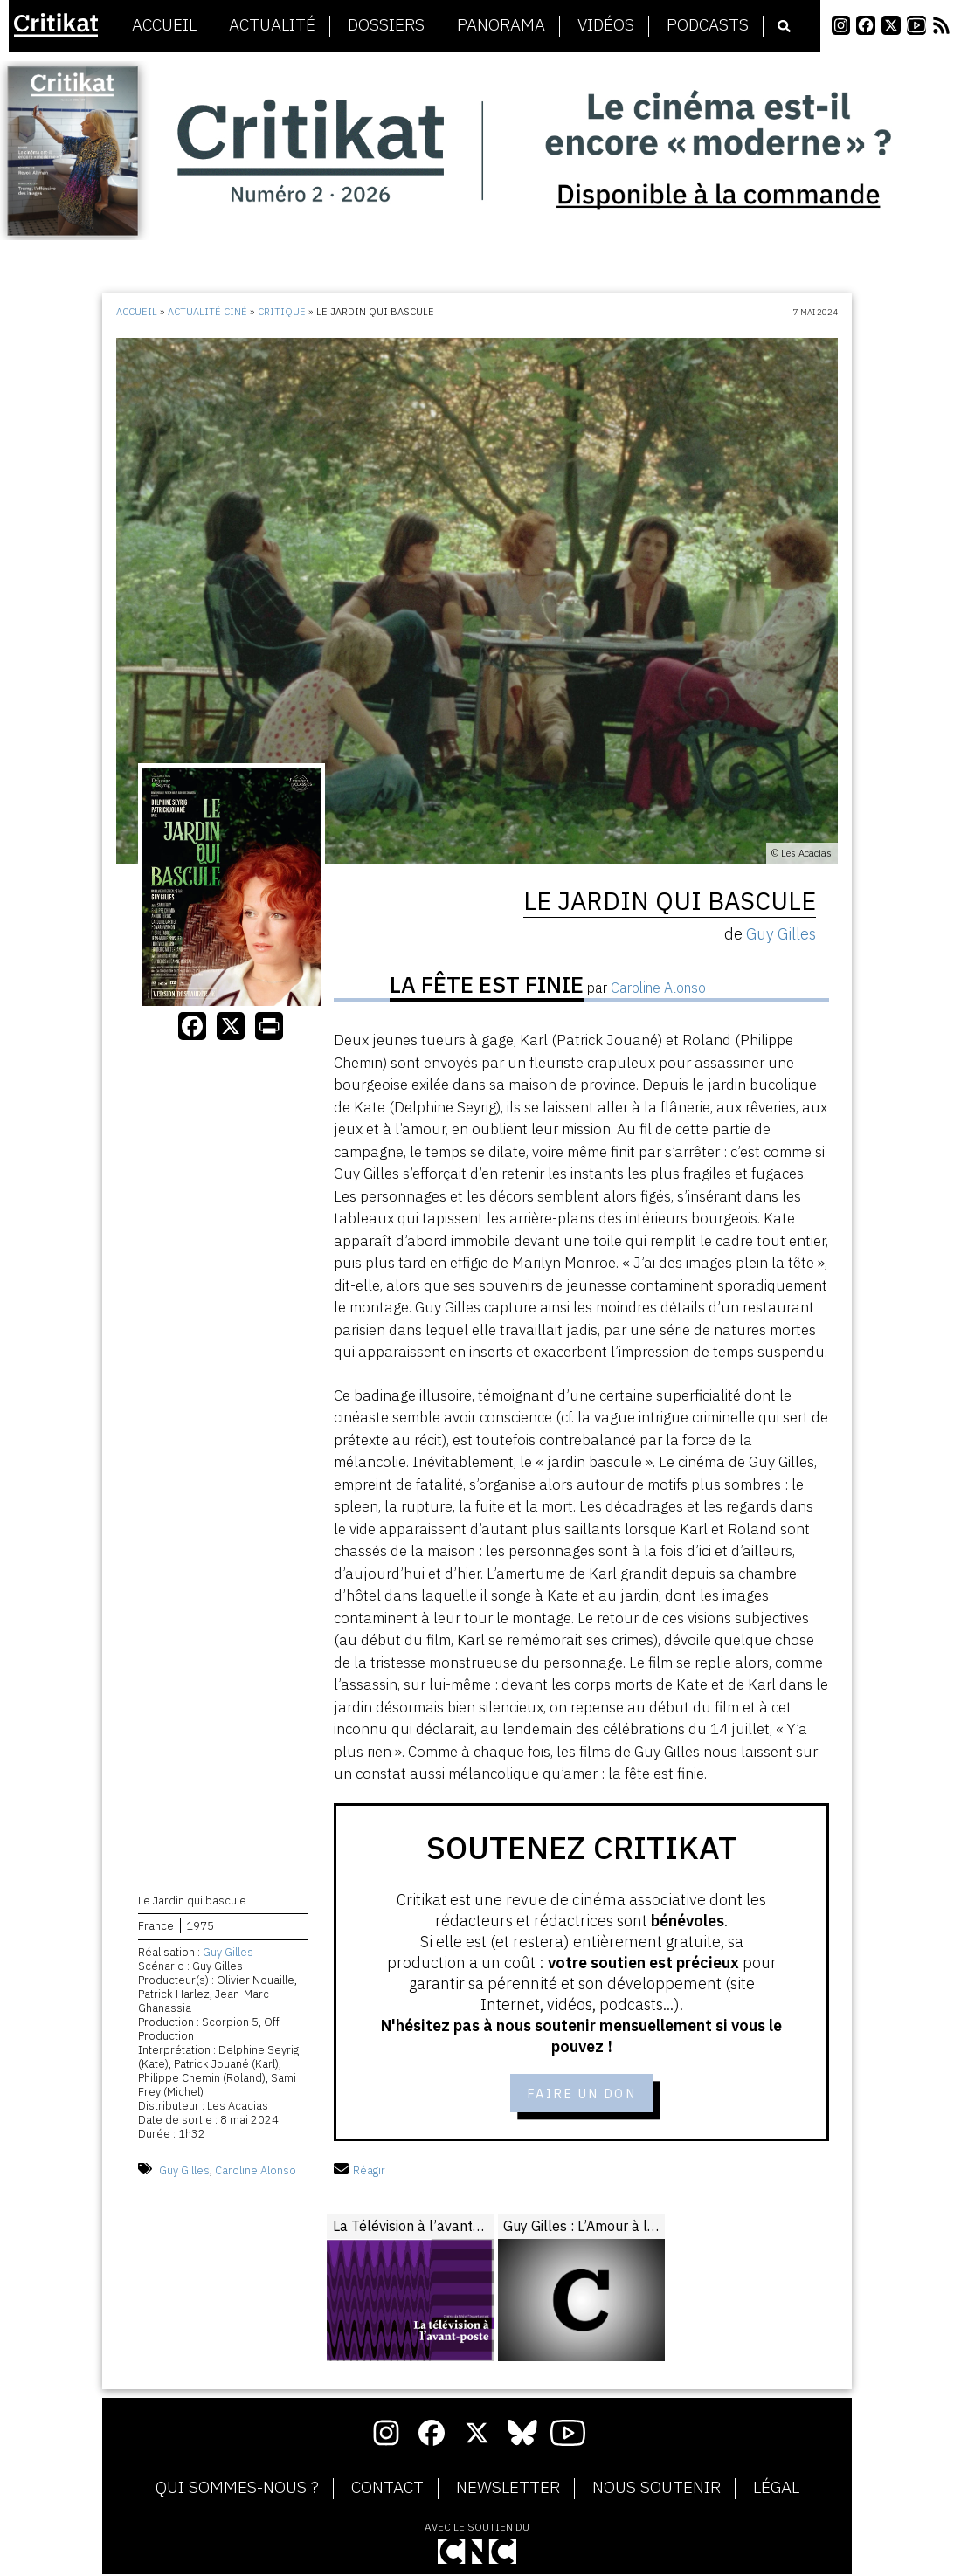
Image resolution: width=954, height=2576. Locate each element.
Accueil (164, 25)
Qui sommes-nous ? (237, 2489)
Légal (776, 2489)
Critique (282, 312)
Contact (387, 2489)
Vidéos (605, 25)
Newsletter (508, 2489)
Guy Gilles (228, 1953)
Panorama (501, 25)
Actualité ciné (207, 312)
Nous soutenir (656, 2489)
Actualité (272, 25)
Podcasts (708, 25)
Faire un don (581, 2094)
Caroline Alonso (255, 2172)
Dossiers (386, 25)
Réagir (359, 2172)
